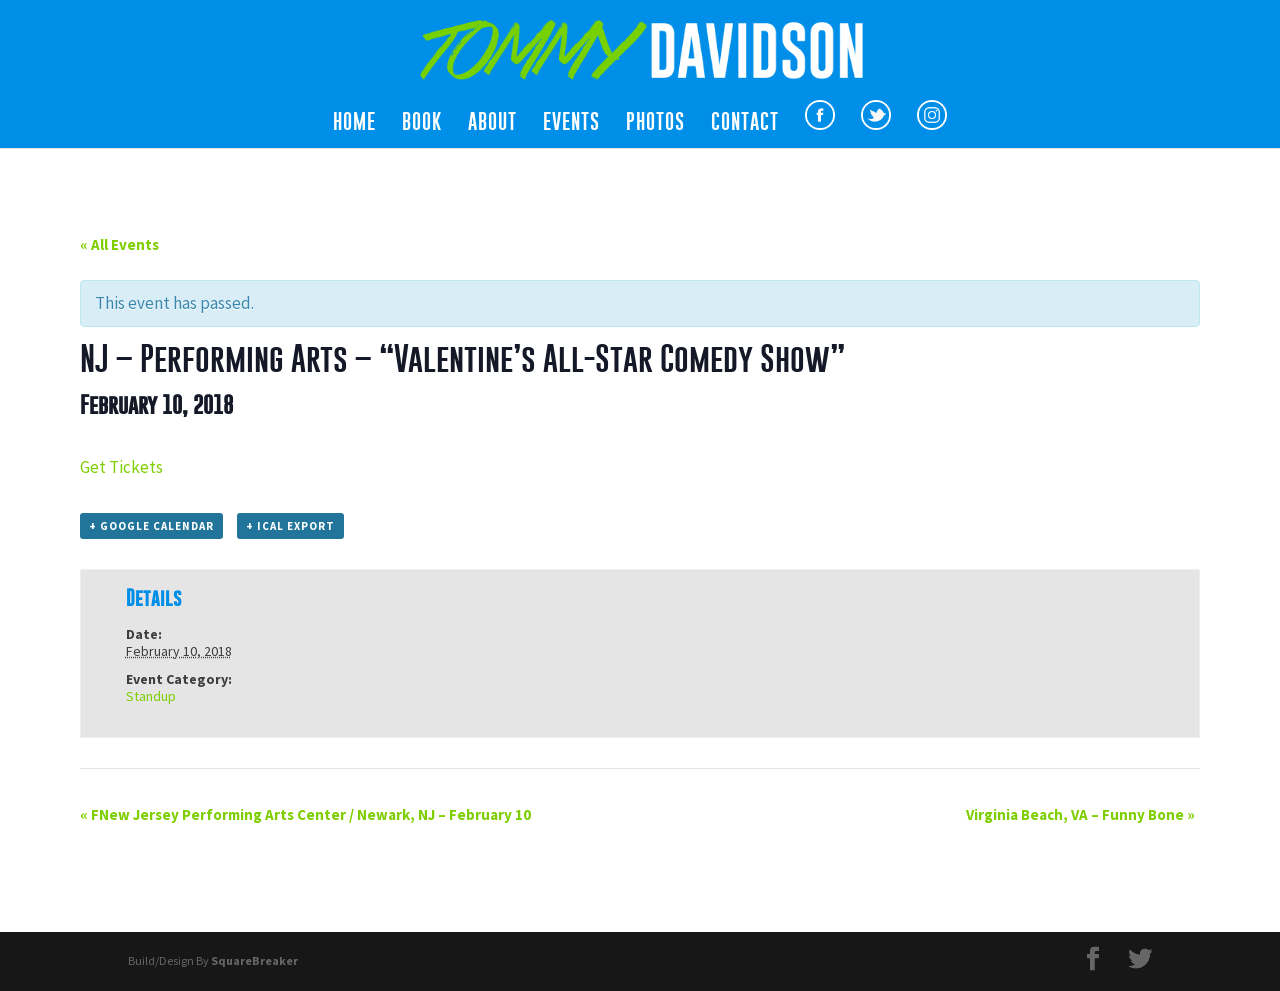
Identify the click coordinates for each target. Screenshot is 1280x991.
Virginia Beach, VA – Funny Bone (1080, 814)
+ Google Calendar (151, 526)
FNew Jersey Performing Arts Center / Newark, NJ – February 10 (305, 814)
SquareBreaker (254, 960)
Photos (655, 124)
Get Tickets (121, 467)
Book (422, 124)
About (492, 124)
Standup (151, 696)
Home (354, 124)
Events (571, 124)
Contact (745, 124)
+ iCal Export (290, 526)
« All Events (119, 244)
